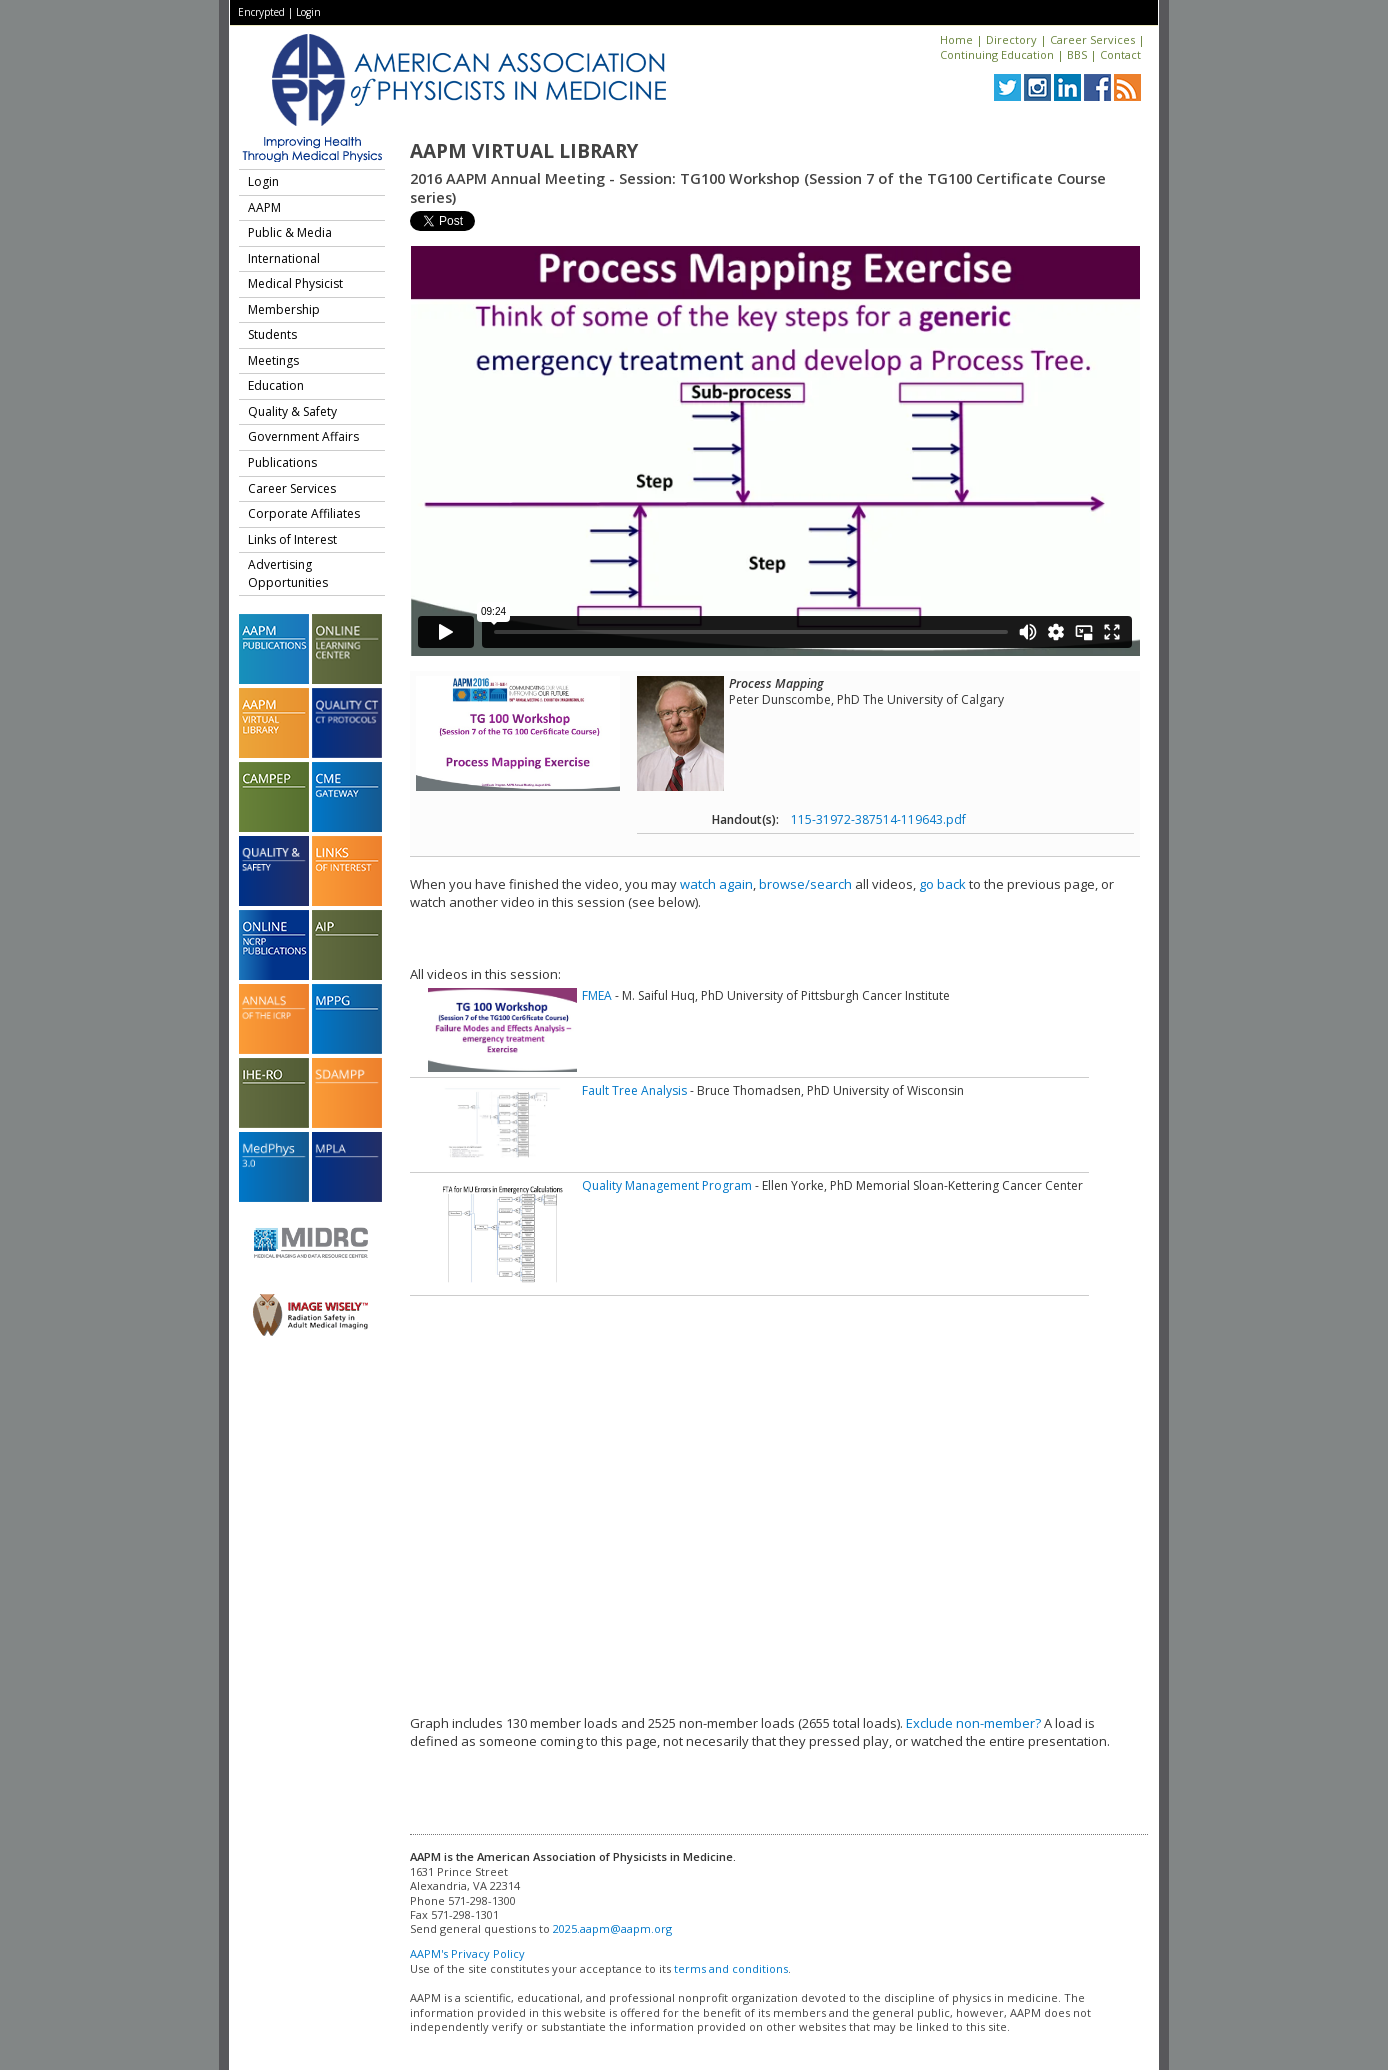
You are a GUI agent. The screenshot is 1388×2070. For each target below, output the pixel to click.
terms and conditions (731, 1968)
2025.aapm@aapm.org (612, 1928)
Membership (284, 309)
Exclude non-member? (973, 1723)
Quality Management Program (667, 1185)
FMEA (597, 995)
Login (308, 12)
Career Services (1092, 39)
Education (276, 385)
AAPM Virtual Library (524, 151)
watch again (716, 884)
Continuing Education (997, 54)
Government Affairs (303, 436)
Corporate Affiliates (304, 513)
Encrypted (261, 12)
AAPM (264, 207)
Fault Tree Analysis (634, 1090)
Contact (1120, 54)
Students (272, 334)
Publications (282, 462)
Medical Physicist (295, 283)
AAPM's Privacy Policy (467, 1953)
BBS (1077, 54)
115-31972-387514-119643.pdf (878, 819)
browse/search (805, 884)
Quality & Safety (292, 411)
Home (956, 39)
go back (942, 884)
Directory (1011, 39)
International (284, 258)
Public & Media (290, 232)
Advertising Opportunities (288, 573)
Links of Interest (292, 539)
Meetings (273, 360)
